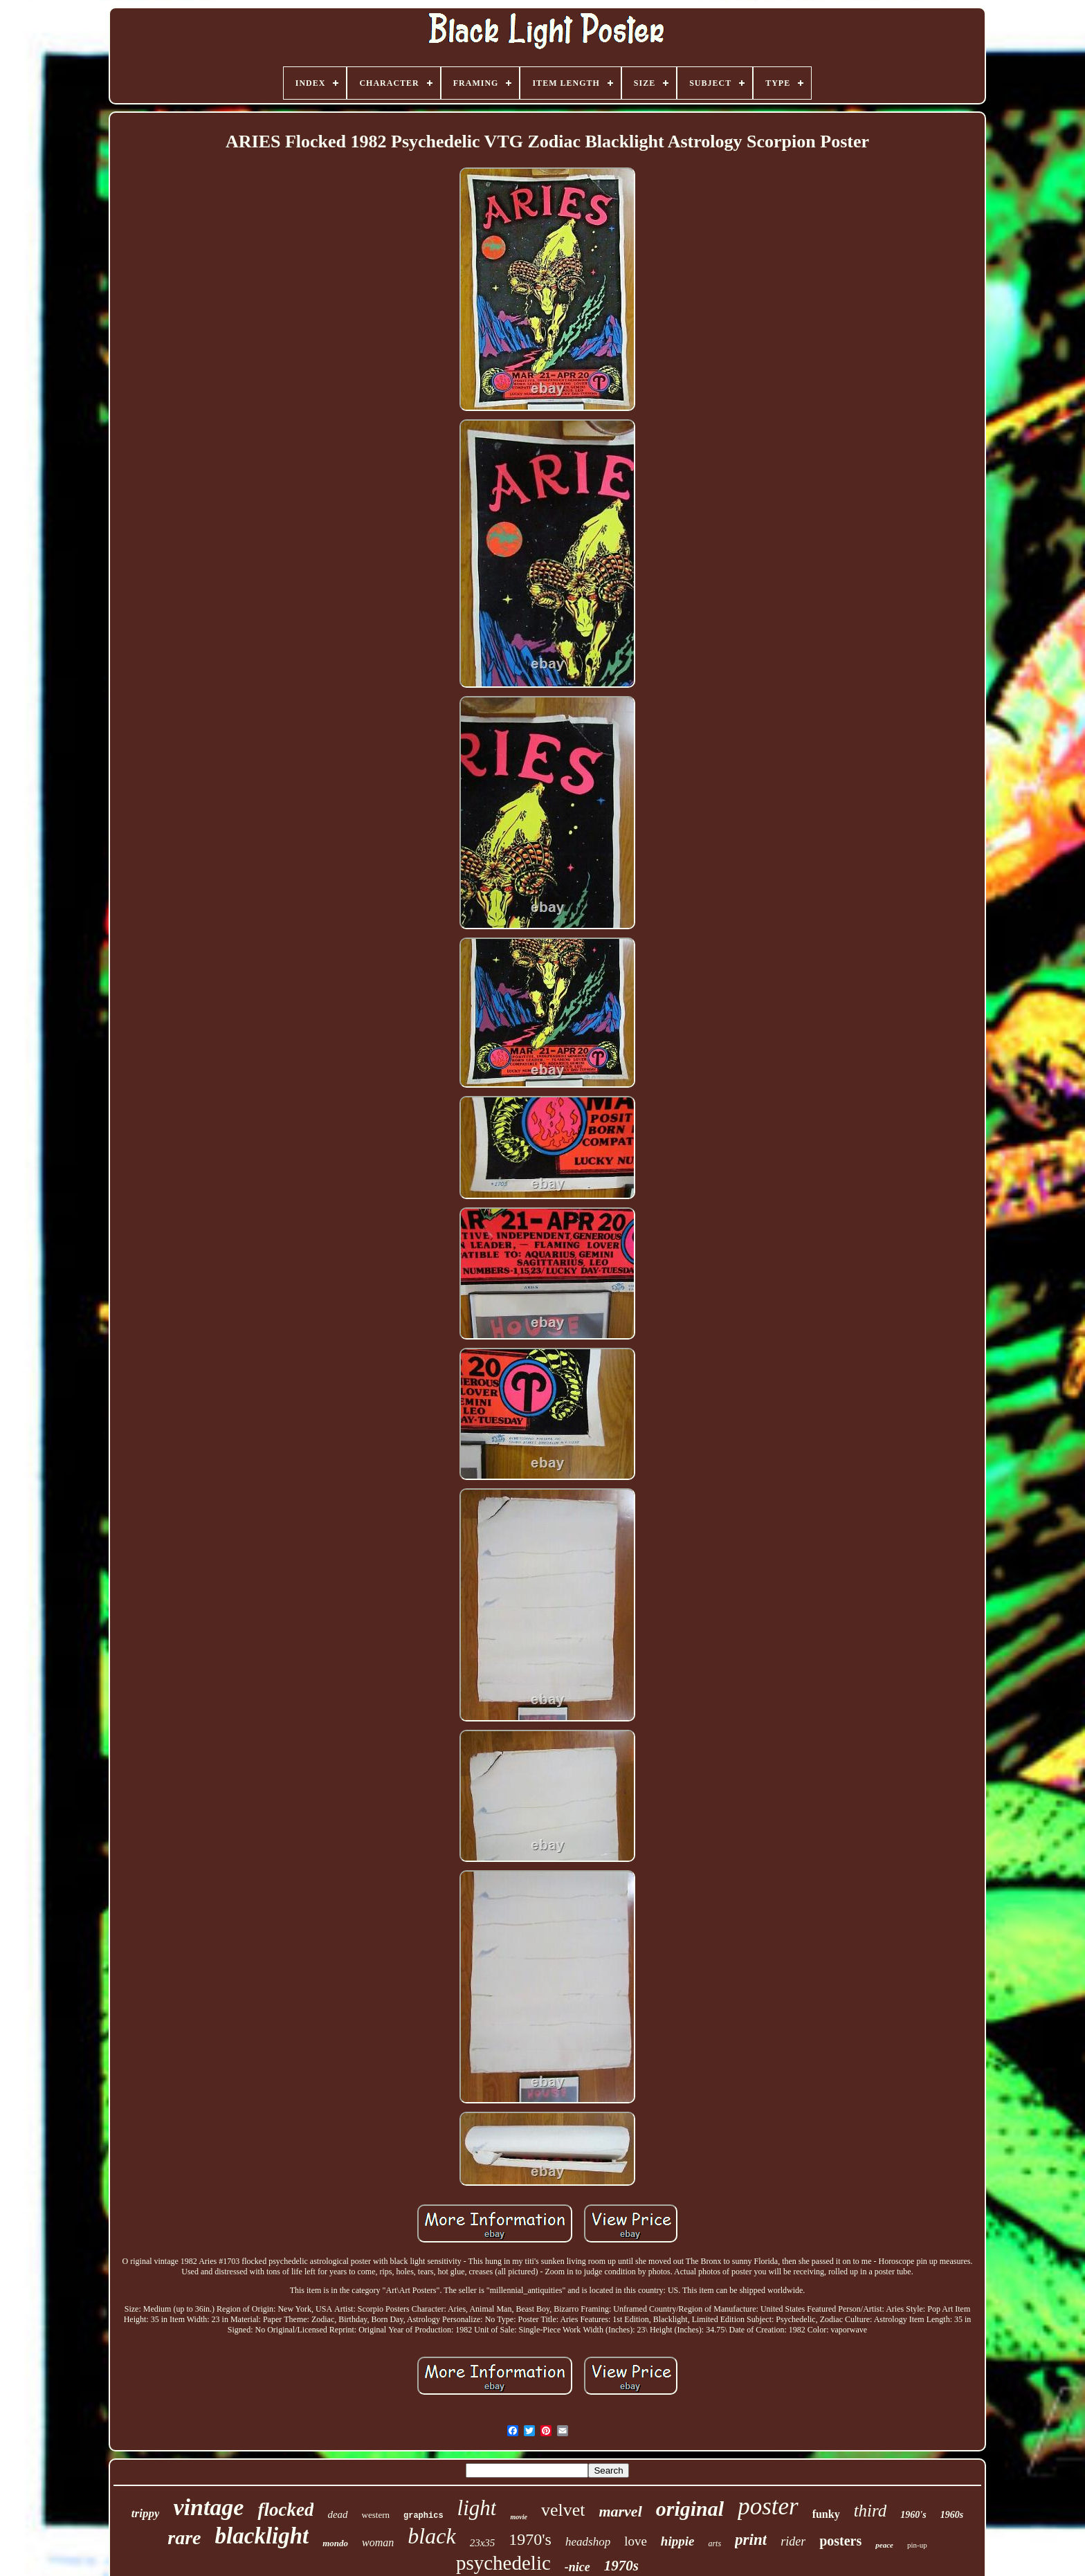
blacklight (262, 2535)
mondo (335, 2543)
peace (884, 2545)
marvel (620, 2511)
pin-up (917, 2545)
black (431, 2535)
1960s (951, 2515)
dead (337, 2514)
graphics (423, 2516)
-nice (577, 2567)
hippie (678, 2541)
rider (793, 2541)
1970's (530, 2539)
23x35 (482, 2542)
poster (768, 2506)
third (870, 2510)
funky (826, 2514)
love (635, 2541)
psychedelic (503, 2563)
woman (378, 2542)
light (477, 2508)
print (751, 2539)
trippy (145, 2513)
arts (714, 2543)
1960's (913, 2515)
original (690, 2508)
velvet (563, 2510)
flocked (285, 2509)
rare (184, 2537)
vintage (208, 2507)
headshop (587, 2541)
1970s (621, 2565)
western (376, 2515)
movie (518, 2517)
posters (840, 2540)
